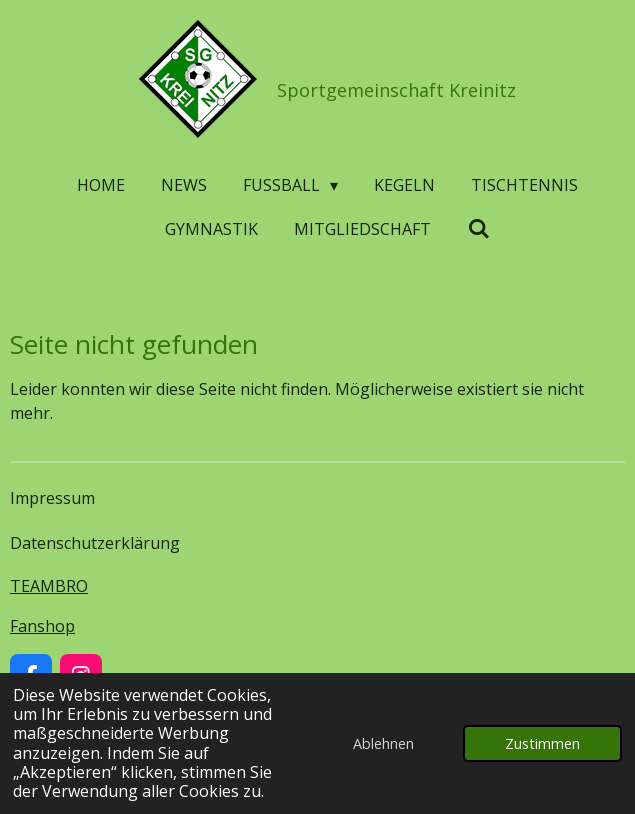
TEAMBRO (49, 586)
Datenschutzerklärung (95, 543)
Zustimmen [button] (542, 743)
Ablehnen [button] (383, 743)
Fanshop (42, 626)
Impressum (52, 498)
